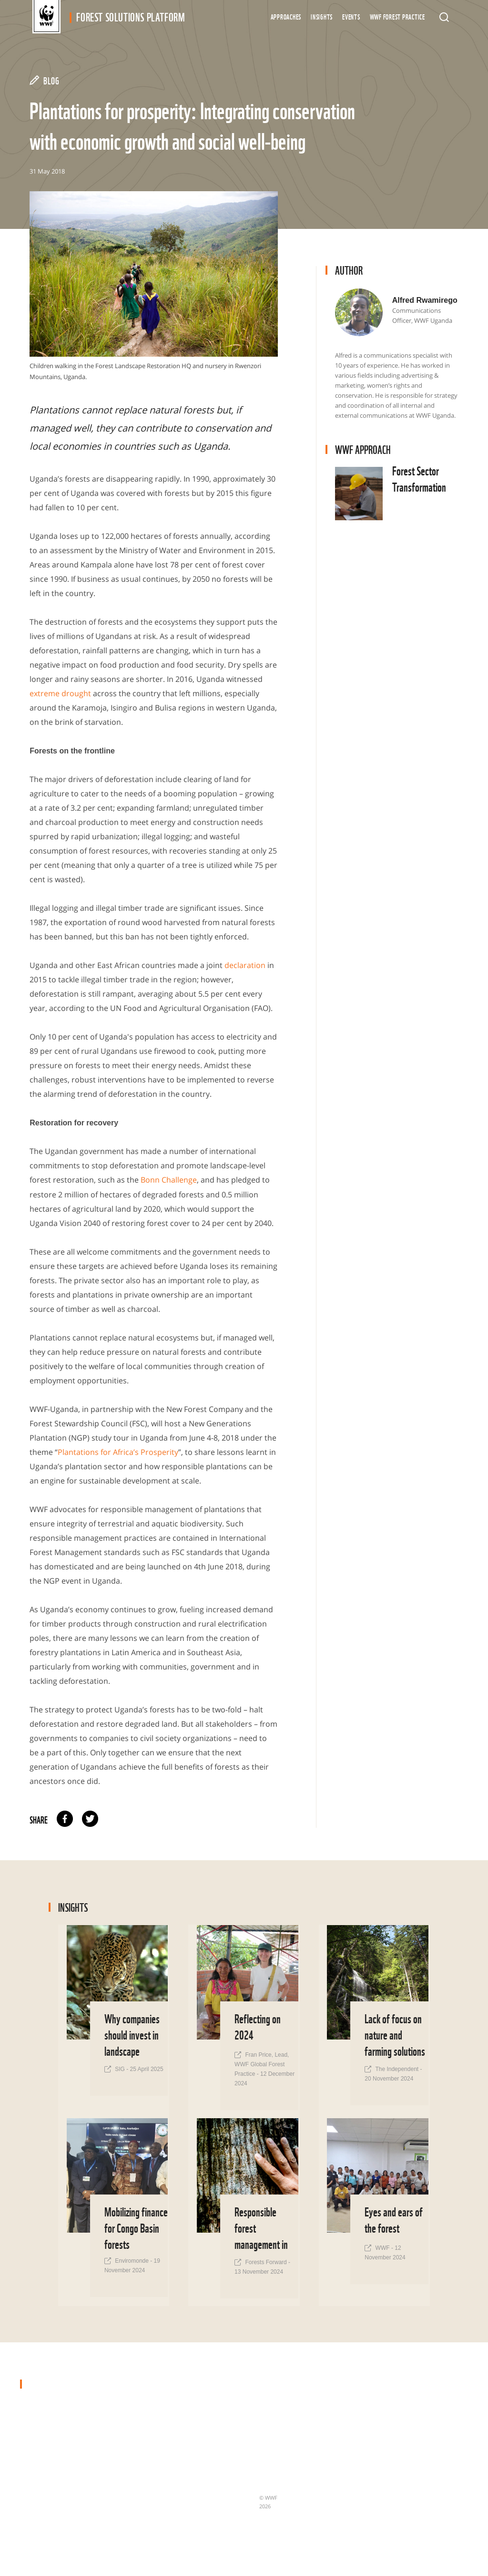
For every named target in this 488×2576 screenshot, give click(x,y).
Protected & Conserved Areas (194, 2412)
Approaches (286, 16)
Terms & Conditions (287, 2475)
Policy (161, 2536)
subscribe (404, 2451)
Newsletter (274, 2459)
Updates (271, 2443)
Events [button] (351, 16)
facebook (65, 1818)
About (268, 2427)
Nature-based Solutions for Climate (191, 2484)
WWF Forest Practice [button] (397, 16)
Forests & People (177, 2505)
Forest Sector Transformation (194, 2427)
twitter (90, 1818)
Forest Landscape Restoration (195, 2396)
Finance (164, 2520)
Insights (322, 16)
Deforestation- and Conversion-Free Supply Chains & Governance (187, 2453)
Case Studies (277, 2412)
